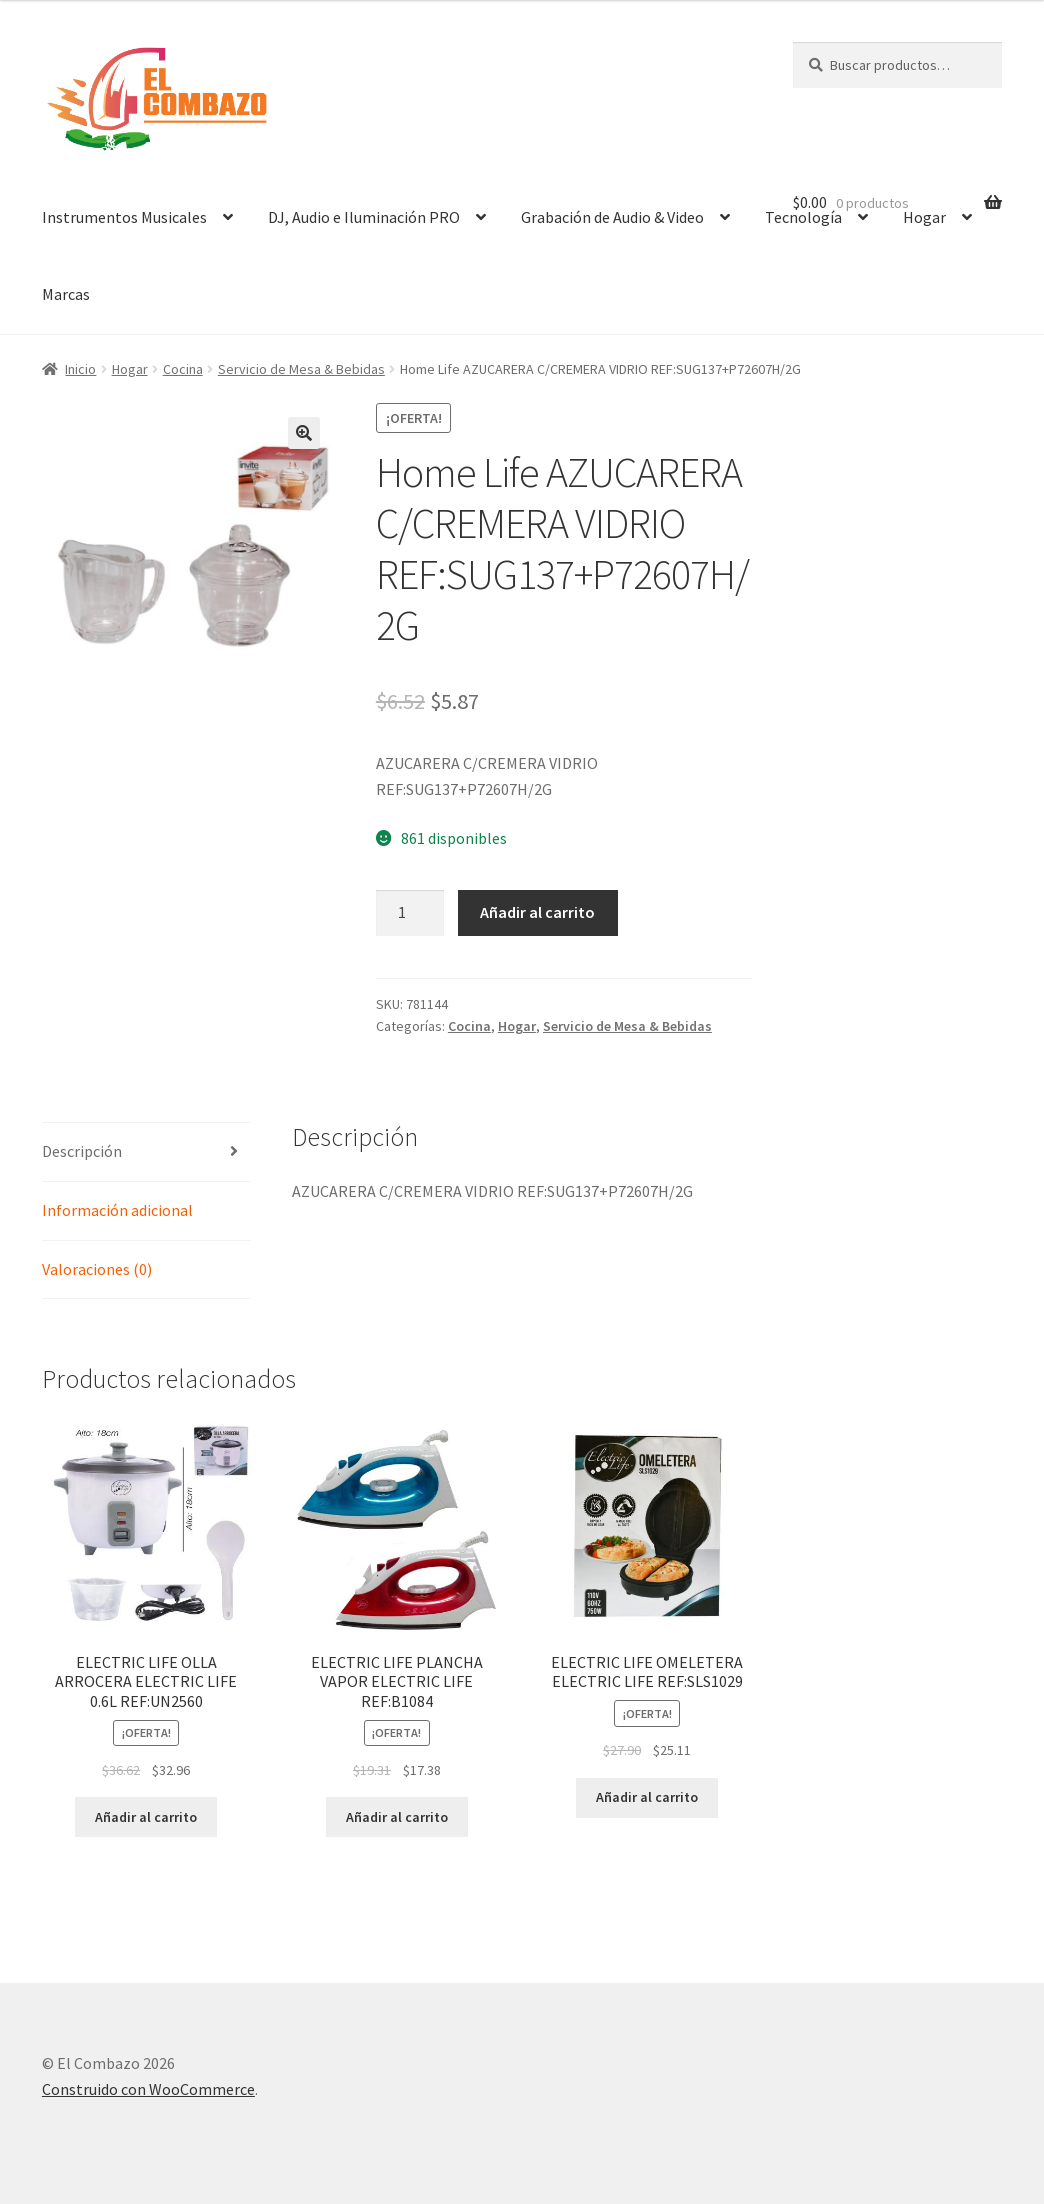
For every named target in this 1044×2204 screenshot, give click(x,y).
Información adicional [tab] (117, 1210)
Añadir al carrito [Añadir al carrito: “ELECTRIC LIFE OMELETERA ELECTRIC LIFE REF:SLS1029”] (647, 1797)
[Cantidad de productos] (410, 913)
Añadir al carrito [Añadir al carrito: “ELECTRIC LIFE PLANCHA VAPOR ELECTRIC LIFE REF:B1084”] (397, 1817)
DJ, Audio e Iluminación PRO (364, 217)
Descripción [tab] (82, 1151)
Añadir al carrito (537, 912)
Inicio (80, 369)
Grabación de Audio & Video (612, 217)
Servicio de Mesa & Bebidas (301, 369)
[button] (304, 433)
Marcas (66, 294)
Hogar (130, 369)
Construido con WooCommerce (148, 2089)
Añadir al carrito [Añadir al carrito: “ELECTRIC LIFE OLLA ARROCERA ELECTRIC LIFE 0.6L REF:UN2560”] (146, 1817)
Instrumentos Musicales (124, 217)
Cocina (183, 369)
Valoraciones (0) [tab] (97, 1269)
